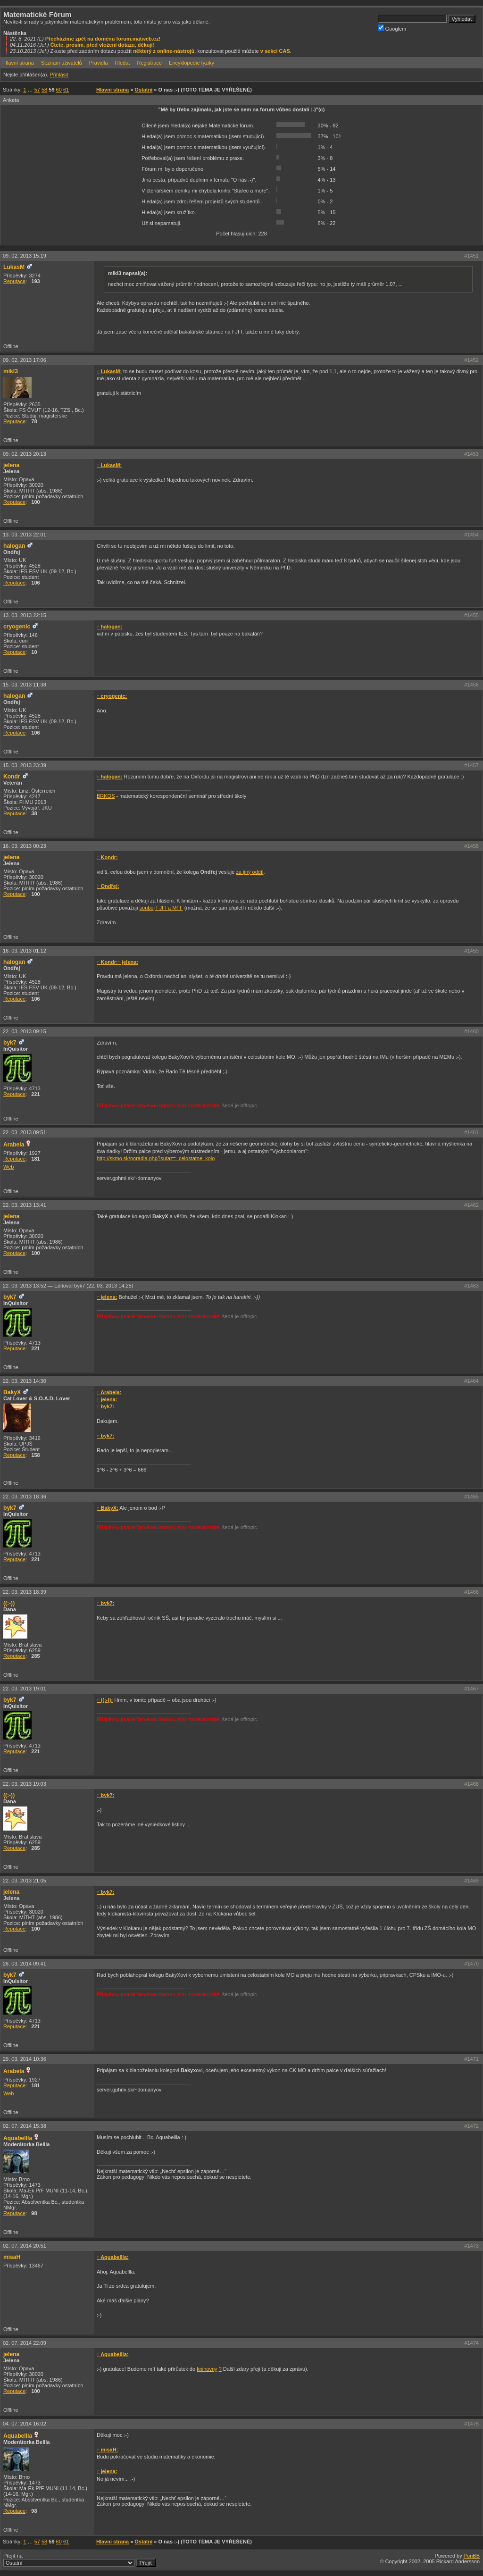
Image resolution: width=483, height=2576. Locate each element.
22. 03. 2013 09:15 (24, 1031)
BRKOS (106, 796)
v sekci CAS (275, 51)
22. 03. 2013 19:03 (24, 1784)
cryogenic (16, 626)
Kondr (11, 776)
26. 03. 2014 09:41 (24, 1963)
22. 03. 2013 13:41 (24, 1205)
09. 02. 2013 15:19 (24, 256)
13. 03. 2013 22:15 (24, 615)
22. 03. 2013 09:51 (24, 1132)
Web (8, 1167)
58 (44, 89)
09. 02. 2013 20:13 (24, 454)
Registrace (149, 63)
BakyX (12, 1392)
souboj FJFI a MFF (161, 908)
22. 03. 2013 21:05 (24, 1880)
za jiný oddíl (249, 872)
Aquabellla (17, 2138)
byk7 (10, 1042)
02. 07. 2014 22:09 (24, 2343)
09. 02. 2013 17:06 (24, 360)
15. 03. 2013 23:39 (24, 765)
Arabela (13, 1144)
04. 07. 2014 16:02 (24, 2423)
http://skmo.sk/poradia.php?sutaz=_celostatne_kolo (156, 1158)
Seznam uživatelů (61, 63)
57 (37, 89)
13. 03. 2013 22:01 (24, 534)
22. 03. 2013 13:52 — (68, 1285)
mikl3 (10, 371)
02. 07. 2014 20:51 (24, 2246)
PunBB (472, 2556)
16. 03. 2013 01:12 (24, 950)
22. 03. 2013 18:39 (24, 1592)
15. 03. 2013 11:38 (24, 684)
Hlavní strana (18, 63)
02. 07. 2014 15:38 (24, 2126)
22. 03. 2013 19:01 (24, 1688)
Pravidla (98, 63)
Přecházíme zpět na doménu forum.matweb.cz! (103, 39)
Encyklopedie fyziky (191, 63)
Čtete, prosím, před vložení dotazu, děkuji (101, 45)
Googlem (392, 28)
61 (66, 89)
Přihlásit (59, 74)
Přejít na (79, 2560)
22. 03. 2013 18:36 (24, 1496)
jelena (11, 465)
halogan (14, 546)
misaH (11, 2257)
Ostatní (143, 89)
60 (59, 89)
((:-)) (9, 1603)
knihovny (207, 2369)
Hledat (122, 63)
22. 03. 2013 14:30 (24, 1381)
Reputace (14, 281)
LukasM (14, 267)
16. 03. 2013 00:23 (24, 846)
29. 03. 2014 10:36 (24, 2059)
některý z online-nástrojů (163, 51)
